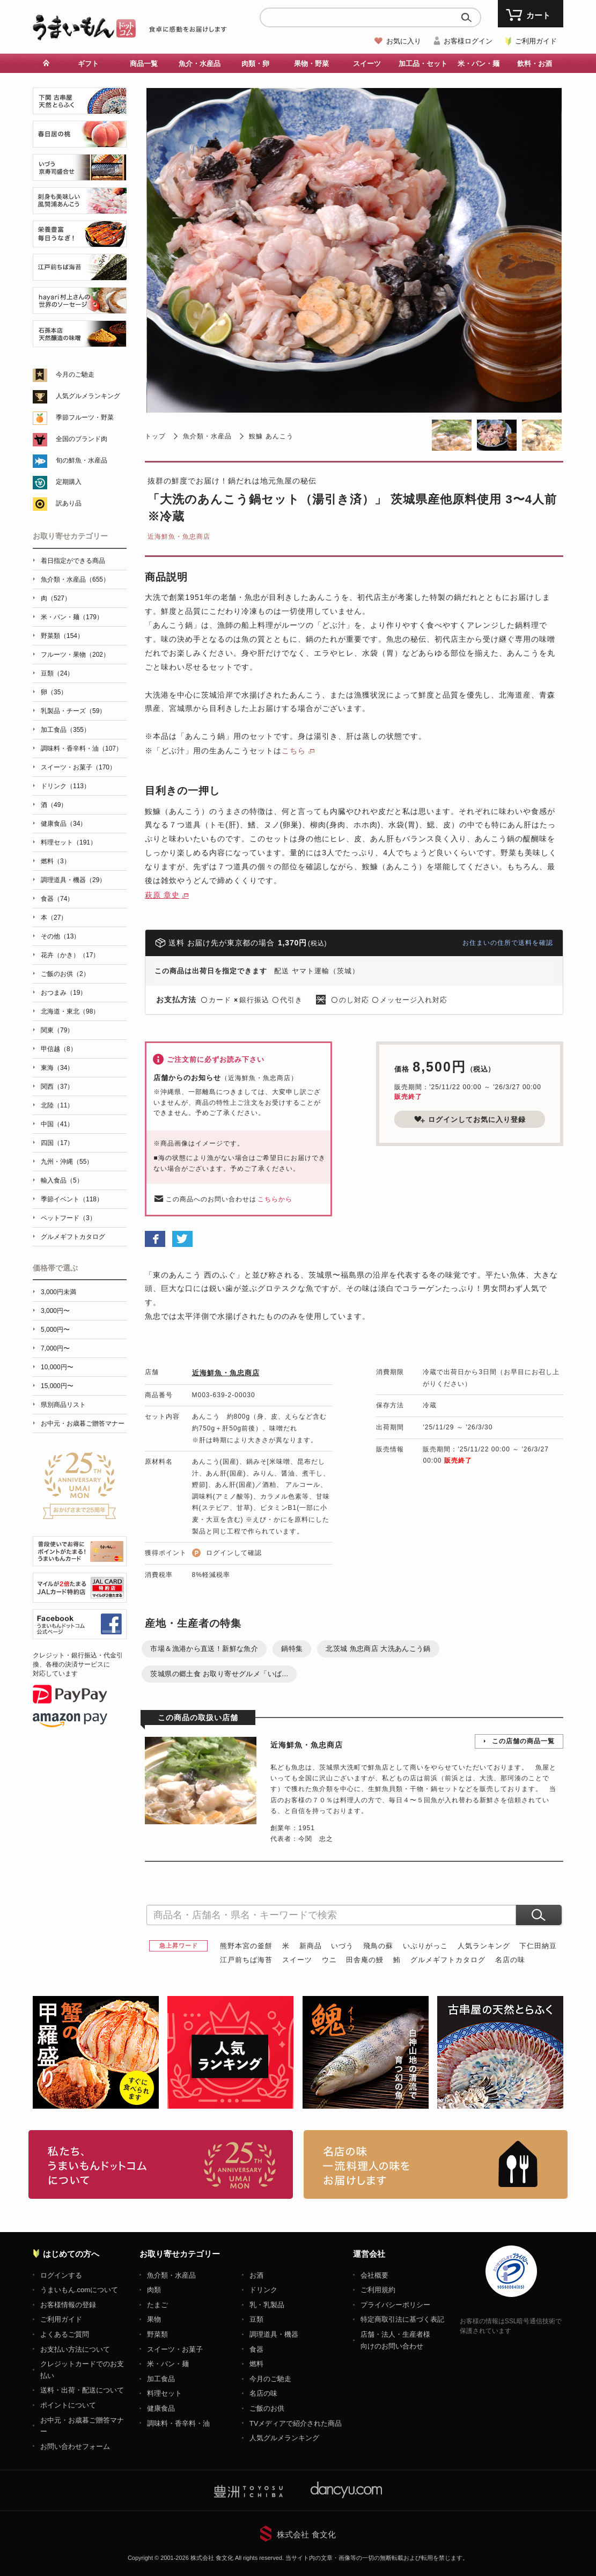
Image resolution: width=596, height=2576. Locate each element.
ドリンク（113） (65, 786)
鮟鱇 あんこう (271, 436)
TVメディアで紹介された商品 (295, 2423)
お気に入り (403, 41)
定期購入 (69, 482)
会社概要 (374, 2275)
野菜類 (157, 2334)
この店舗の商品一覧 (523, 1741)
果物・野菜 (311, 64)
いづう (342, 1946)
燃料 (256, 2364)
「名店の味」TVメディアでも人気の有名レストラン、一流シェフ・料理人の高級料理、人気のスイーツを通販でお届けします (436, 2164)
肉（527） (56, 598)
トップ (155, 436)
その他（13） (60, 936)
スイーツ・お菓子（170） (78, 767)
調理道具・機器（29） (73, 880)
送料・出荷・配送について (82, 2390)
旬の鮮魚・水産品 (81, 460)
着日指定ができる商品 (73, 560)
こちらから (274, 1199)
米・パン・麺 (478, 64)
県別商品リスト (63, 1404)
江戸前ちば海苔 (246, 1960)
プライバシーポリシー (395, 2305)
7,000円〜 (55, 1348)
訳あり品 (69, 503)
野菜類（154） (62, 636)
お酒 (256, 2275)
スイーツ (367, 64)
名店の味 (510, 1960)
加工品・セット (423, 64)
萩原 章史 (162, 895)
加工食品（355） (65, 729)
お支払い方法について (75, 2349)
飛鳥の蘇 (378, 1946)
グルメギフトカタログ (447, 1960)
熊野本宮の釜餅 (246, 1946)
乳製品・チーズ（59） (73, 711)
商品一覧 (144, 64)
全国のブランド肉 (81, 439)
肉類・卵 (255, 64)
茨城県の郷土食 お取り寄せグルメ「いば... (219, 1674)
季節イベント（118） (72, 1199)
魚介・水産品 (199, 64)
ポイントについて (68, 2405)
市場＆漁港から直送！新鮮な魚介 (204, 1649)
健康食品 (161, 2408)
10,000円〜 (57, 1367)
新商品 (310, 1946)
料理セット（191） (69, 842)
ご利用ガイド (536, 41)
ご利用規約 (377, 2290)
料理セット (164, 2393)
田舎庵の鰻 (365, 1960)
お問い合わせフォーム (75, 2446)
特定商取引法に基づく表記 (402, 2319)
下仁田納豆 (538, 1946)
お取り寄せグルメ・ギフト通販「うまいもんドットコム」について (160, 2164)
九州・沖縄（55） (67, 1161)
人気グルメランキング (88, 396)
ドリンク (263, 2290)
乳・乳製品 (266, 2305)
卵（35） (54, 692)
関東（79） (57, 1030)
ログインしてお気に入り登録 (470, 1119)
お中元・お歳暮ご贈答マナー (82, 1423)
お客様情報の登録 (68, 2305)
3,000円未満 (58, 1292)
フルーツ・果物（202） (75, 654)
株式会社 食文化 (306, 2534)
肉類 (154, 2290)
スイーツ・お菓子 (175, 2349)
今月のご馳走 (75, 374)
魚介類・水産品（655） (75, 579)
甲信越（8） (59, 1049)
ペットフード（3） (68, 1218)
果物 (154, 2319)
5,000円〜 (55, 1329)
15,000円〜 (57, 1386)
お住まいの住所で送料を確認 (507, 942)
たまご (157, 2305)
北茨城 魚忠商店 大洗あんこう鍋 (378, 1649)
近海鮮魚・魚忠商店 (179, 536)
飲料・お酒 (534, 64)
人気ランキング (484, 1946)
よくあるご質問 (64, 2334)
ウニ (329, 1960)
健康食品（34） (63, 823)
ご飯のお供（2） (65, 974)
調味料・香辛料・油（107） (81, 748)
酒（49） (54, 805)
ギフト (88, 64)
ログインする (61, 2275)
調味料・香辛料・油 (178, 2423)
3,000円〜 (55, 1311)
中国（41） (57, 1124)
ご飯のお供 (266, 2408)
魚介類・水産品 (207, 436)
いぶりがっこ (425, 1946)
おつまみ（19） (63, 992)
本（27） (54, 917)
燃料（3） (55, 861)
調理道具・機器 (273, 2334)
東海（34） (57, 1068)
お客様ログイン (468, 41)
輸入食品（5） (62, 1180)
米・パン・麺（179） (72, 617)
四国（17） (57, 1143)
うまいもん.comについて (79, 2290)
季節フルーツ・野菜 (85, 417)
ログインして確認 (234, 1553)
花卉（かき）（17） (70, 955)
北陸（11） (57, 1105)
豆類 (256, 2319)
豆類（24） (57, 673)
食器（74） (57, 898)
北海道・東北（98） (70, 1011)
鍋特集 (292, 1649)
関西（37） (57, 1086)
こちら (294, 750)
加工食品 (161, 2379)
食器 (256, 2349)
